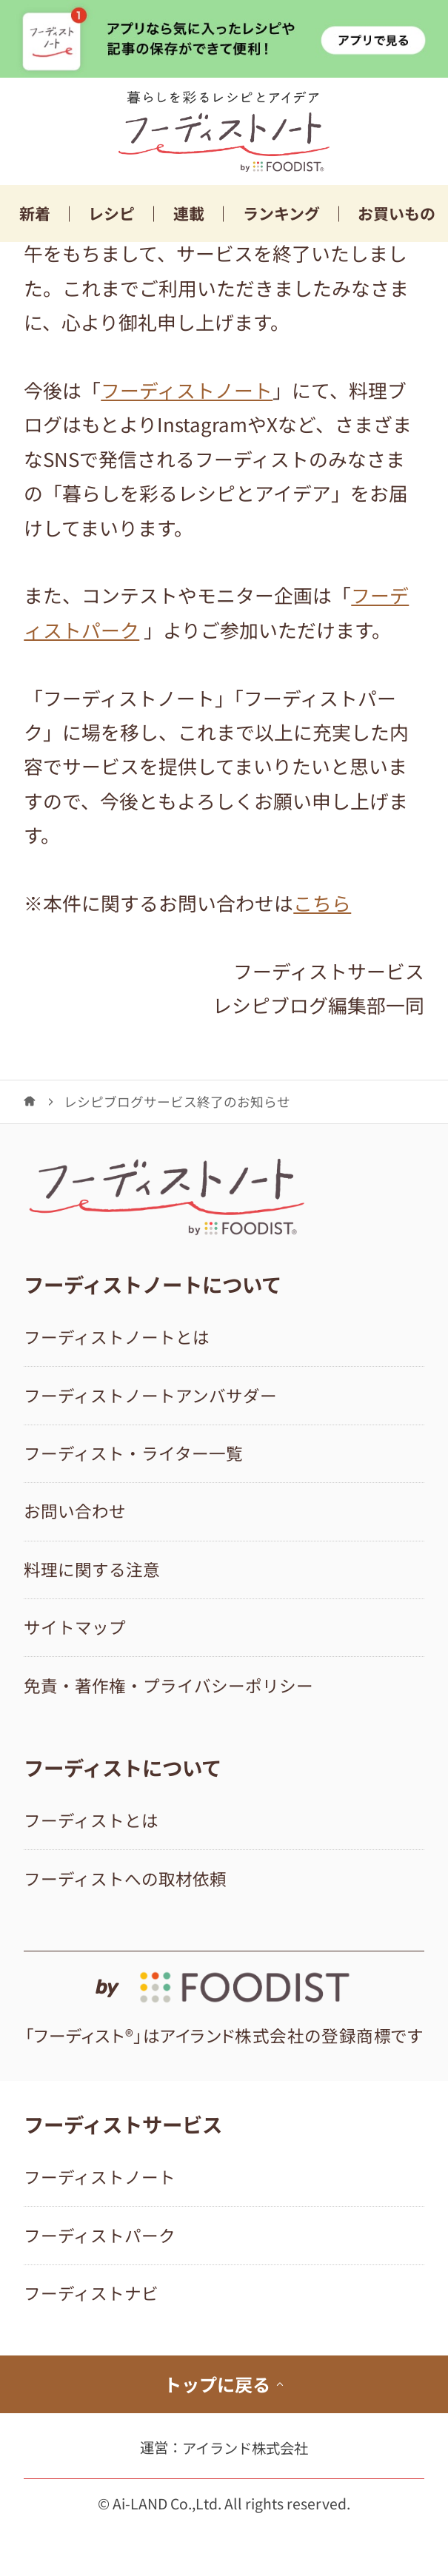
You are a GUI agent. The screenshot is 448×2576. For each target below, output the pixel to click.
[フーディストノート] (30, 1101)
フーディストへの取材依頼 (125, 1878)
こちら (322, 902)
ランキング (281, 213)
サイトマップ (75, 1627)
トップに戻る (224, 2384)
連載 (188, 213)
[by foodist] (224, 1978)
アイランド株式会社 (245, 2448)
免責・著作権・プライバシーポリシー (168, 1685)
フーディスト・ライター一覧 (133, 1453)
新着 (34, 213)
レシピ (111, 213)
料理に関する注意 (92, 1569)
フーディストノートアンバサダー (150, 1395)
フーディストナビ (91, 2293)
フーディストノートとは (117, 1337)
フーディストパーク (99, 2235)
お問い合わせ (75, 1511)
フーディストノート (187, 389)
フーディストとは (91, 1820)
